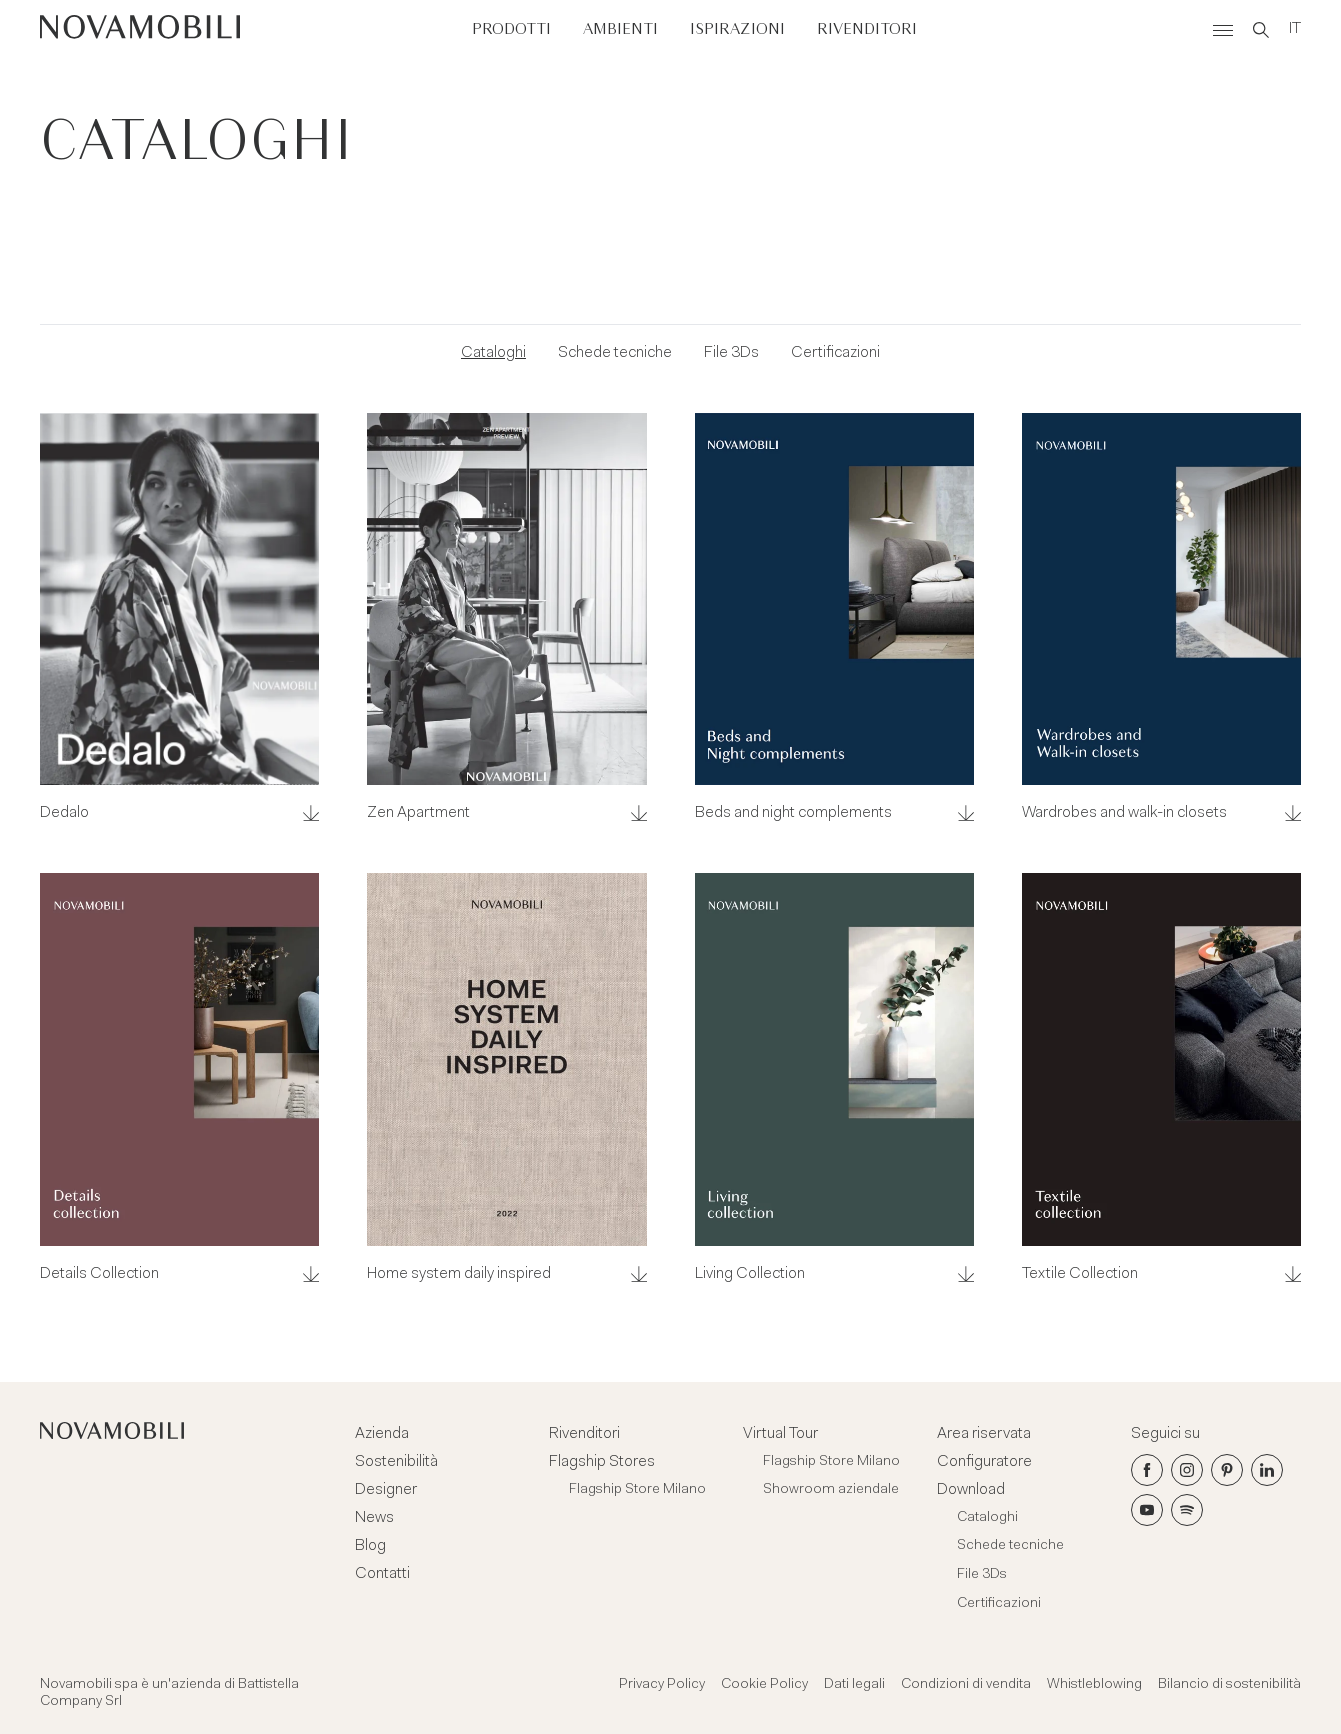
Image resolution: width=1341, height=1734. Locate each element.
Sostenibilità (396, 1462)
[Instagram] (1187, 1470)
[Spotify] (1187, 1510)
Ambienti (620, 29)
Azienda (382, 1434)
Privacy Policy (662, 1685)
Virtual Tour (780, 1434)
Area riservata (984, 1434)
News (374, 1518)
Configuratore (984, 1462)
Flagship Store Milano (637, 1490)
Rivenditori (867, 29)
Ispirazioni (737, 29)
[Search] (1261, 30)
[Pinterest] (1227, 1470)
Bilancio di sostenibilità (1229, 1685)
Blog (370, 1546)
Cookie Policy (764, 1685)
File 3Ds (731, 353)
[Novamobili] (140, 30)
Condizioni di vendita (966, 1685)
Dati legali (854, 1685)
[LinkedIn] (1267, 1470)
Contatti (382, 1574)
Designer (386, 1490)
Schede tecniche (615, 353)
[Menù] (1223, 30)
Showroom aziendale (831, 1490)
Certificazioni (835, 353)
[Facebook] (1147, 1470)
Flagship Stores (602, 1462)
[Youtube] (1147, 1510)
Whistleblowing (1094, 1685)
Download (971, 1490)
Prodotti (511, 29)
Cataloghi (493, 353)
